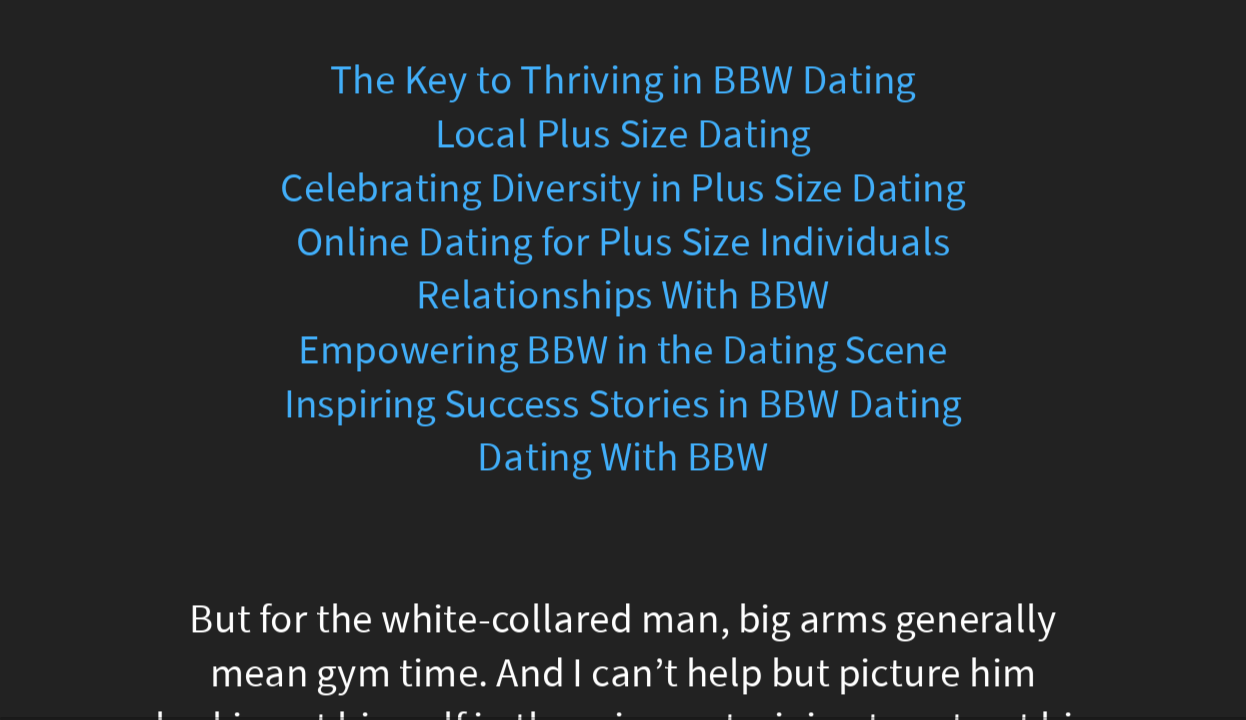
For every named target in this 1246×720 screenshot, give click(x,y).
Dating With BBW (622, 457)
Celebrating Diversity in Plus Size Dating (622, 188)
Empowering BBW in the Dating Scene (623, 349)
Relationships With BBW (623, 296)
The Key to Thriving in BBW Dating (623, 80)
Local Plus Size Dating (623, 134)
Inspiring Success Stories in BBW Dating (623, 403)
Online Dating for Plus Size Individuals (623, 242)
